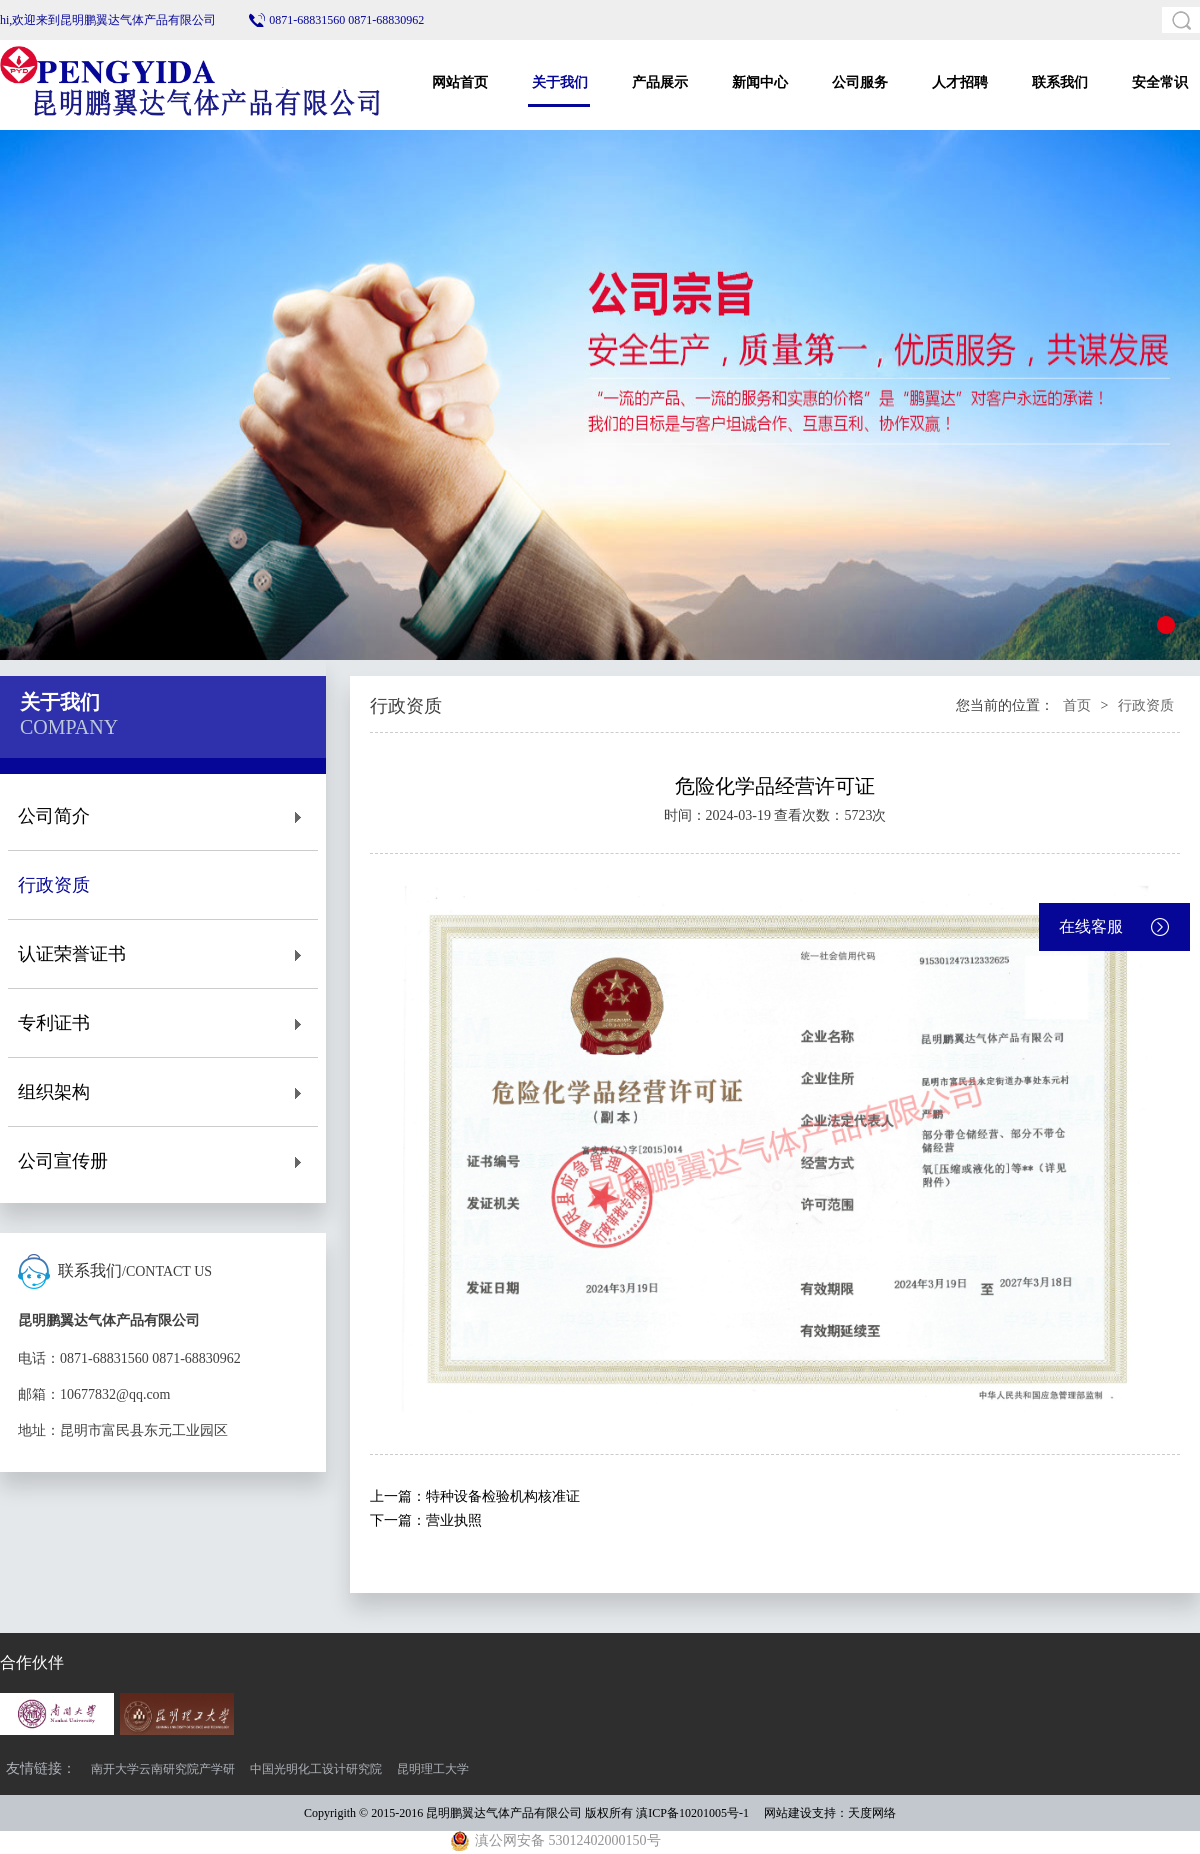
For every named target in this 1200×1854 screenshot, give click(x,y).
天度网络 (872, 1813)
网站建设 (788, 1813)
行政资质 (163, 885)
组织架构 (163, 1092)
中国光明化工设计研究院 (316, 1769)
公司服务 (860, 82)
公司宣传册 (163, 1161)
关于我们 (560, 82)
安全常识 (1160, 82)
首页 (1077, 705)
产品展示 (660, 82)
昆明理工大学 (433, 1769)
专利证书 (163, 1023)
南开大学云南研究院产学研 (163, 1769)
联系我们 (1060, 82)
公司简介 (163, 816)
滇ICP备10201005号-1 (692, 1813)
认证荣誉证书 (163, 954)
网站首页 (460, 82)
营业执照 (454, 1520)
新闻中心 (760, 82)
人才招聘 (960, 82)
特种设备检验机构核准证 (503, 1496)
